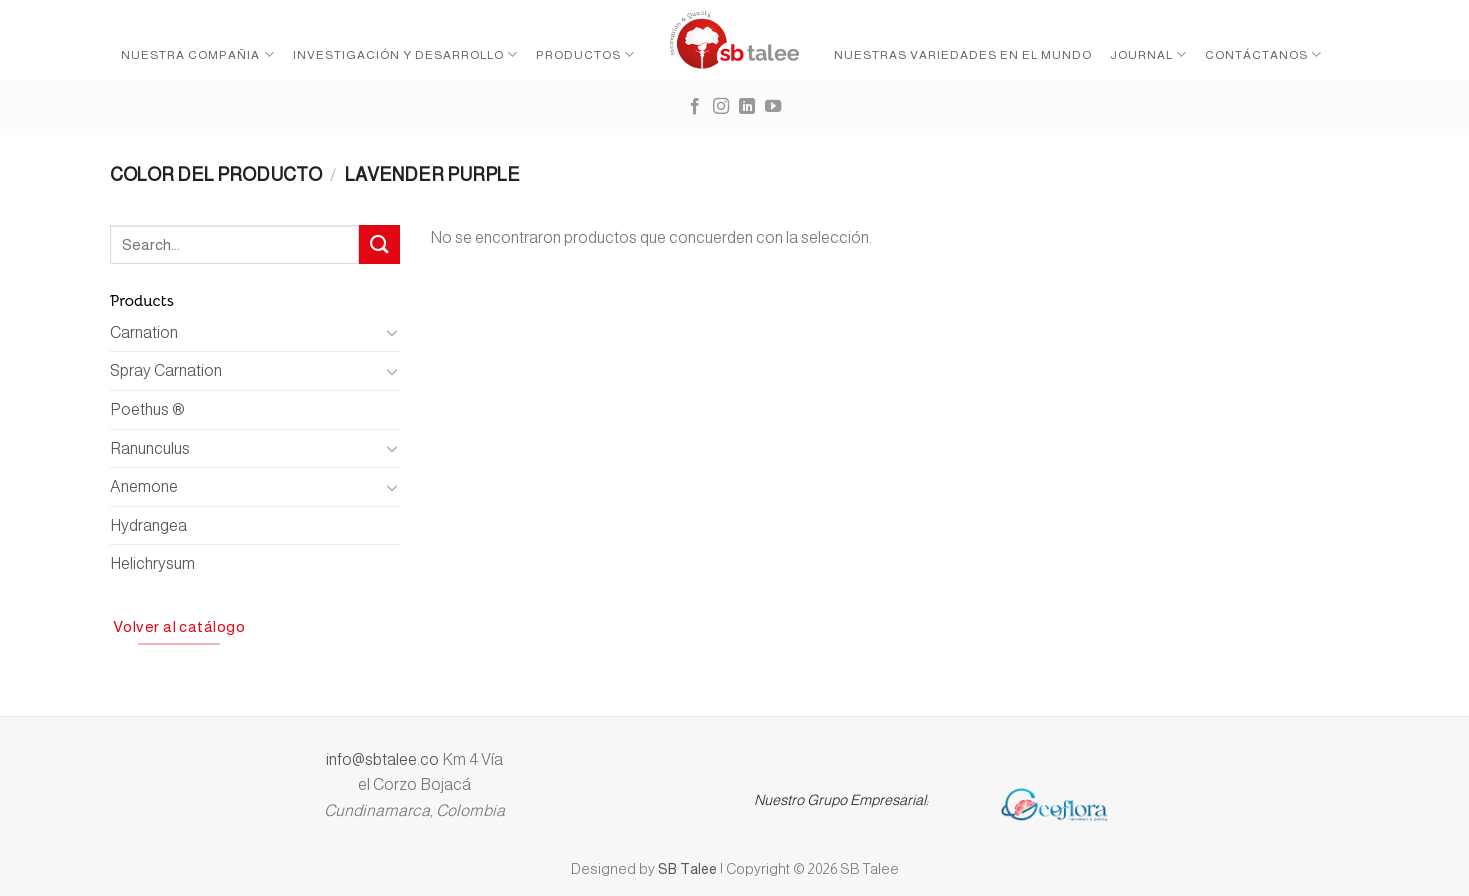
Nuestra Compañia (197, 54)
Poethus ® (147, 409)
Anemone (144, 486)
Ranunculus (150, 448)
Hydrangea (148, 525)
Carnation (144, 332)
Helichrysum (152, 563)
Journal (1148, 54)
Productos (585, 54)
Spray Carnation (166, 370)
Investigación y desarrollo (405, 54)
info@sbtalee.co (384, 759)
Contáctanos (1263, 54)
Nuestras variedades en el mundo (963, 55)
